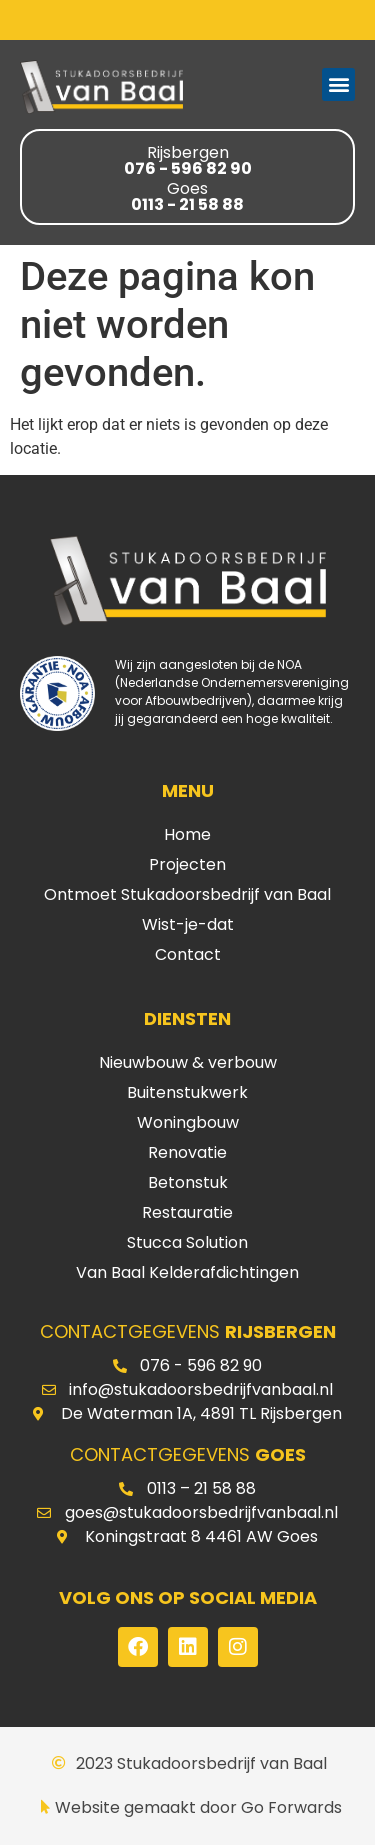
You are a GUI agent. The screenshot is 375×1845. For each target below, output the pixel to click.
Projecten (187, 864)
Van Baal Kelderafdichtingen (187, 1272)
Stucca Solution (187, 1242)
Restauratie (187, 1212)
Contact (188, 954)
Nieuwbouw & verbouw (188, 1062)
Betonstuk (188, 1182)
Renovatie (187, 1152)
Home (187, 834)
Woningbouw (188, 1122)
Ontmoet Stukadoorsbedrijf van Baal (187, 894)
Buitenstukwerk (187, 1092)
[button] (338, 84)
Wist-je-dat (188, 924)
